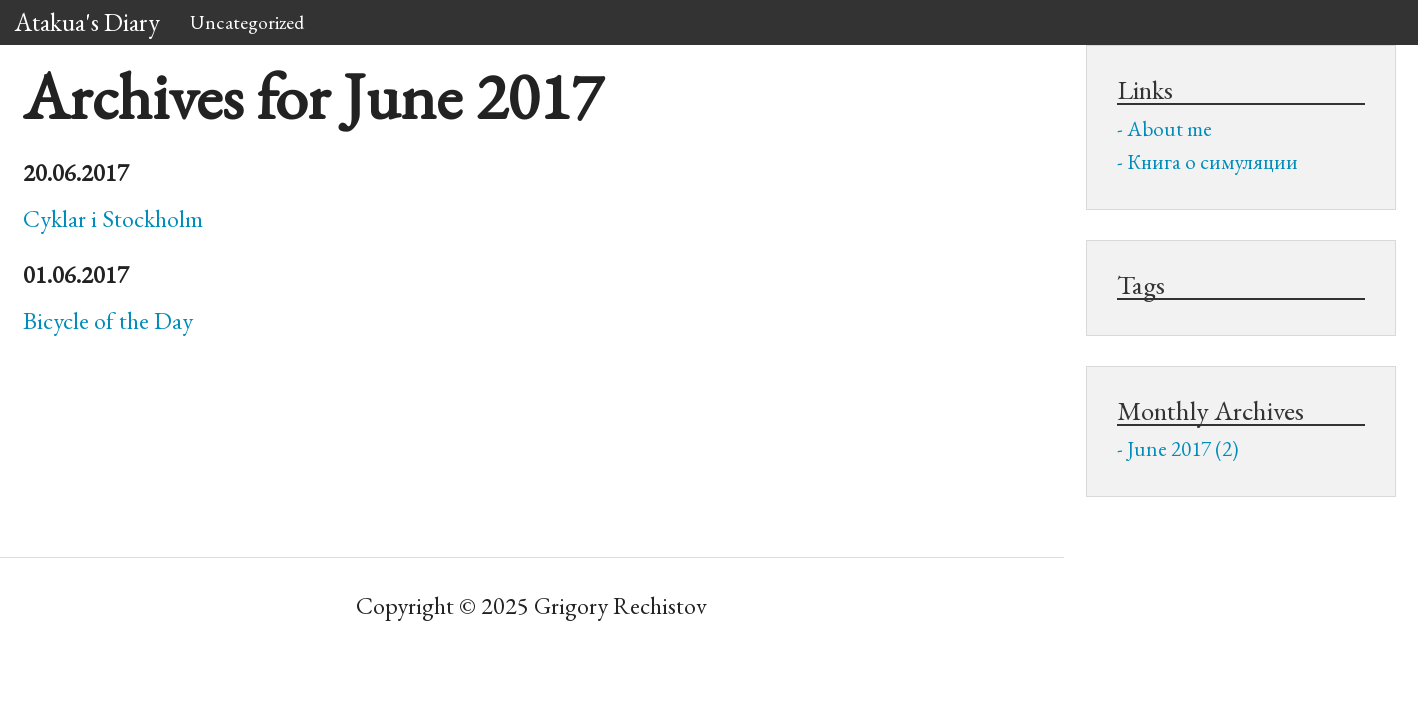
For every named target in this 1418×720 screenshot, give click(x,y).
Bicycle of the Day (108, 320)
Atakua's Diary (87, 22)
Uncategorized (247, 22)
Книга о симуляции (1212, 161)
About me (1169, 128)
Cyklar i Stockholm (113, 218)
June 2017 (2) (1183, 448)
